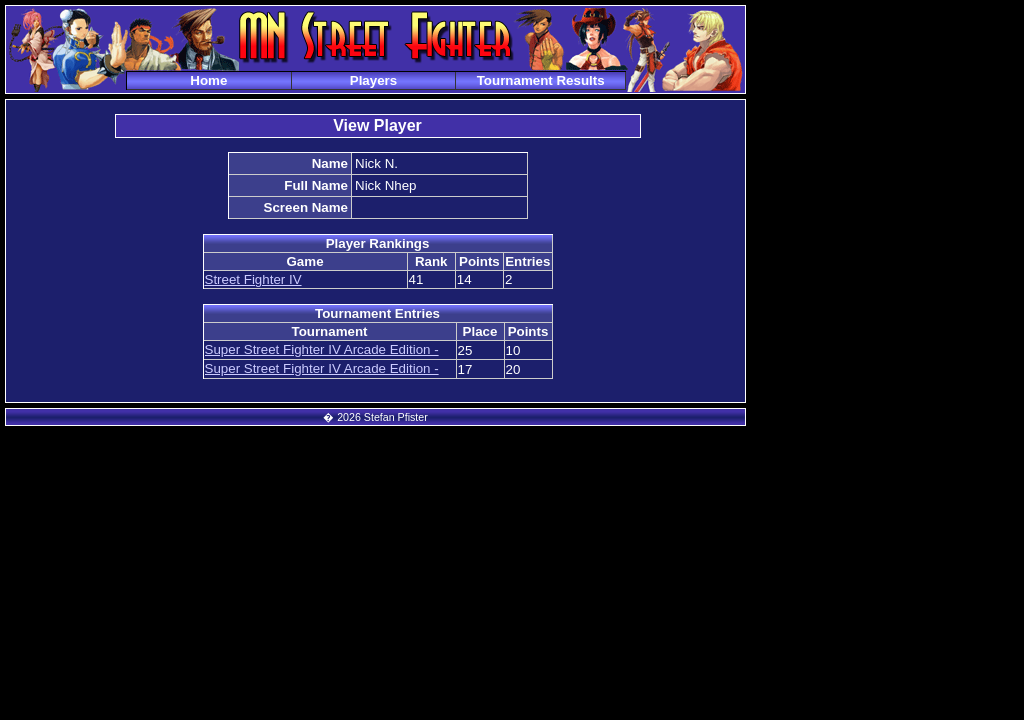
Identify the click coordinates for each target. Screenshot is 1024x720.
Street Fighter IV (253, 279)
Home (208, 80)
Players (373, 80)
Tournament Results (541, 80)
